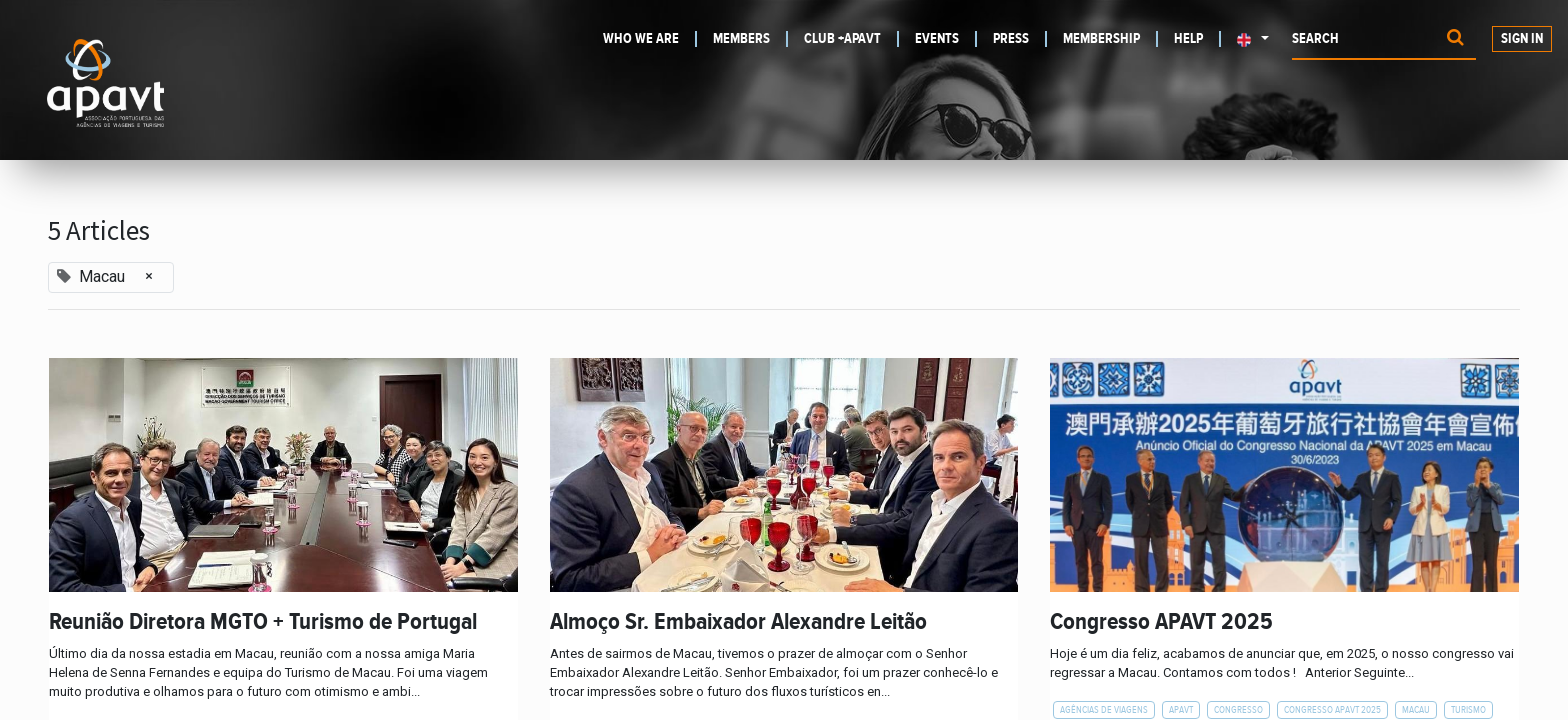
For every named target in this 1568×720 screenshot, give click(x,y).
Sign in (1522, 39)
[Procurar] (1455, 39)
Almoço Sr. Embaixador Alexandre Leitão (738, 622)
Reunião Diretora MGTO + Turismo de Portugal (263, 622)
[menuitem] (650, 39)
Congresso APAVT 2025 (1161, 622)
